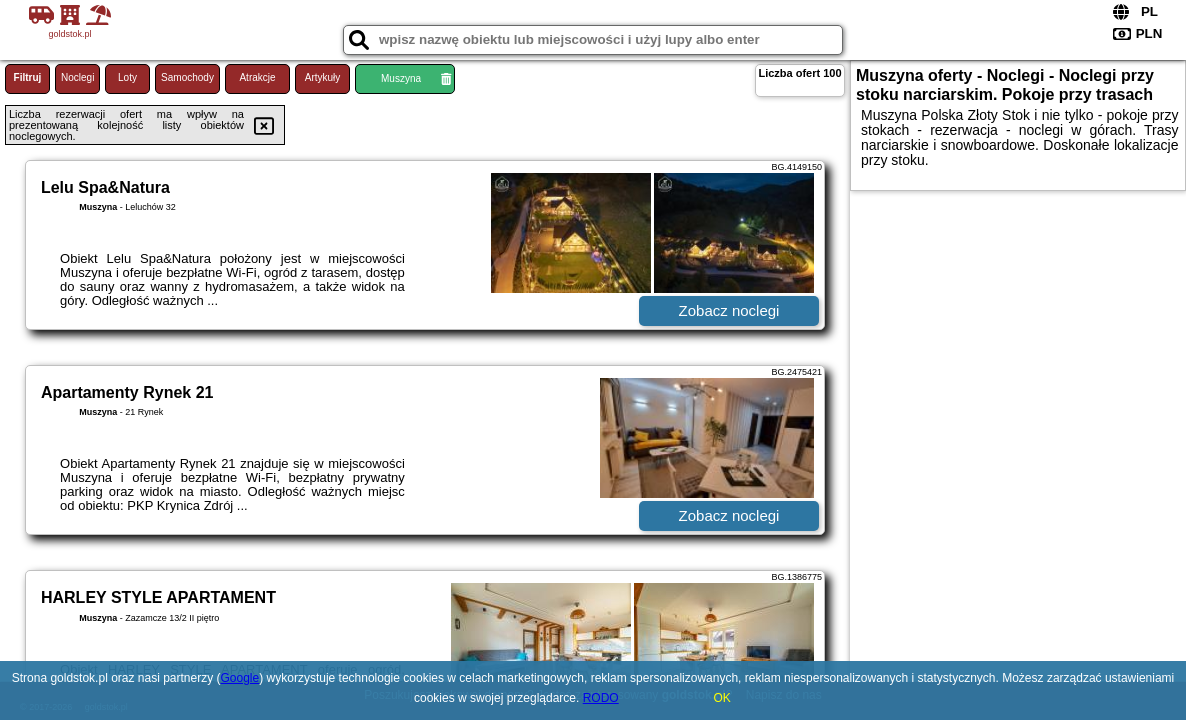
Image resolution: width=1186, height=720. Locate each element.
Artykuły (323, 77)
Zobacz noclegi (729, 310)
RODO (601, 698)
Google (240, 678)
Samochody (187, 77)
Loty (127, 77)
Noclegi (77, 77)
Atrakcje (257, 77)
